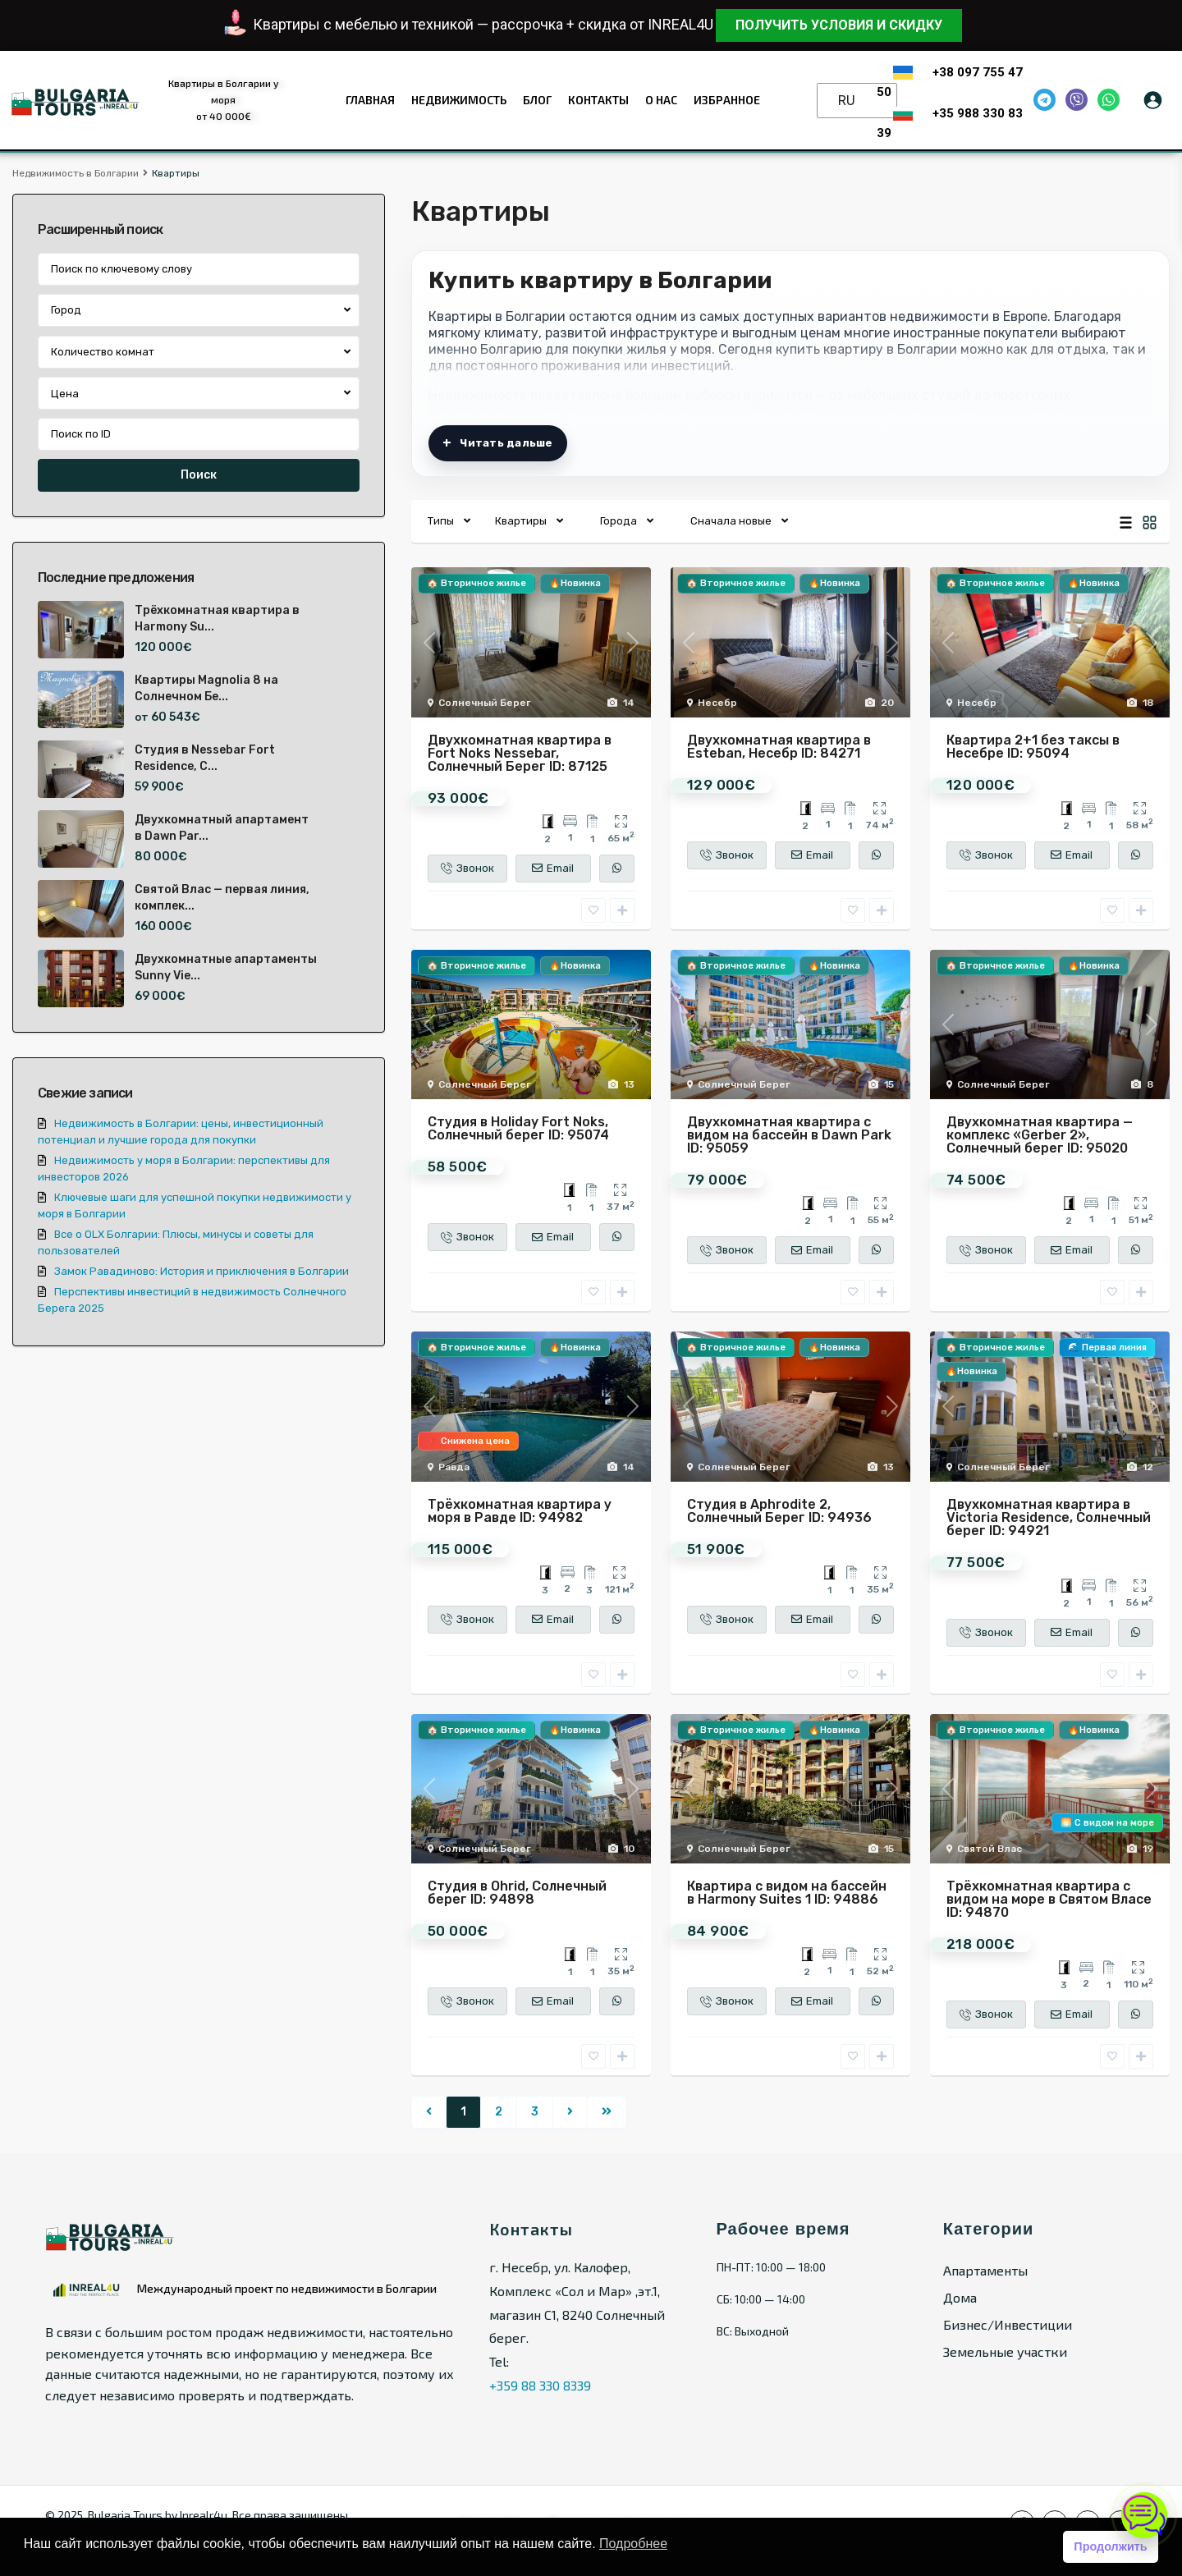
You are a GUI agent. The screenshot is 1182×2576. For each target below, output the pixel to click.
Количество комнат (102, 352)
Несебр (717, 702)
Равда (454, 1467)
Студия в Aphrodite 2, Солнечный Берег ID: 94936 (779, 1511)
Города (618, 521)
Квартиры (521, 521)
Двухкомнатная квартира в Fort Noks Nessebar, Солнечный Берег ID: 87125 (520, 753)
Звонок (467, 868)
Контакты (598, 100)
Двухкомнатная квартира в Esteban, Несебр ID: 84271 (779, 746)
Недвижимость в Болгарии (75, 173)
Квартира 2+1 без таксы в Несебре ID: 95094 (1033, 746)
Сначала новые (731, 521)
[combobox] (199, 310)
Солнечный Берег (484, 702)
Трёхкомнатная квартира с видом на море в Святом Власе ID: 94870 (1049, 1899)
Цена (65, 393)
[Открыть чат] (1144, 2515)
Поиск (199, 475)
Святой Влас (989, 1848)
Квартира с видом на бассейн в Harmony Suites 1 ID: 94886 (786, 1892)
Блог (537, 100)
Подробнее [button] (633, 2544)
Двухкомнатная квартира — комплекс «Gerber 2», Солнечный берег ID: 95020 (1039, 1135)
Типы (441, 521)
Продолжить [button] (1110, 2546)
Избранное (727, 100)
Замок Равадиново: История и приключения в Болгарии (201, 1271)
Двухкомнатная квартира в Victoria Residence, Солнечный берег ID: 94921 (1048, 1517)
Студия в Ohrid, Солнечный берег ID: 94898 (517, 1892)
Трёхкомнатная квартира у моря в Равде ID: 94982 (520, 1511)
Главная (370, 100)
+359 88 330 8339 (540, 2385)
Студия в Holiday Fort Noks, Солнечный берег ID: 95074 (518, 1128)
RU (846, 100)
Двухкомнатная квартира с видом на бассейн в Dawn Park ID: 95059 (789, 1135)
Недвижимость (458, 100)
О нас (661, 100)
